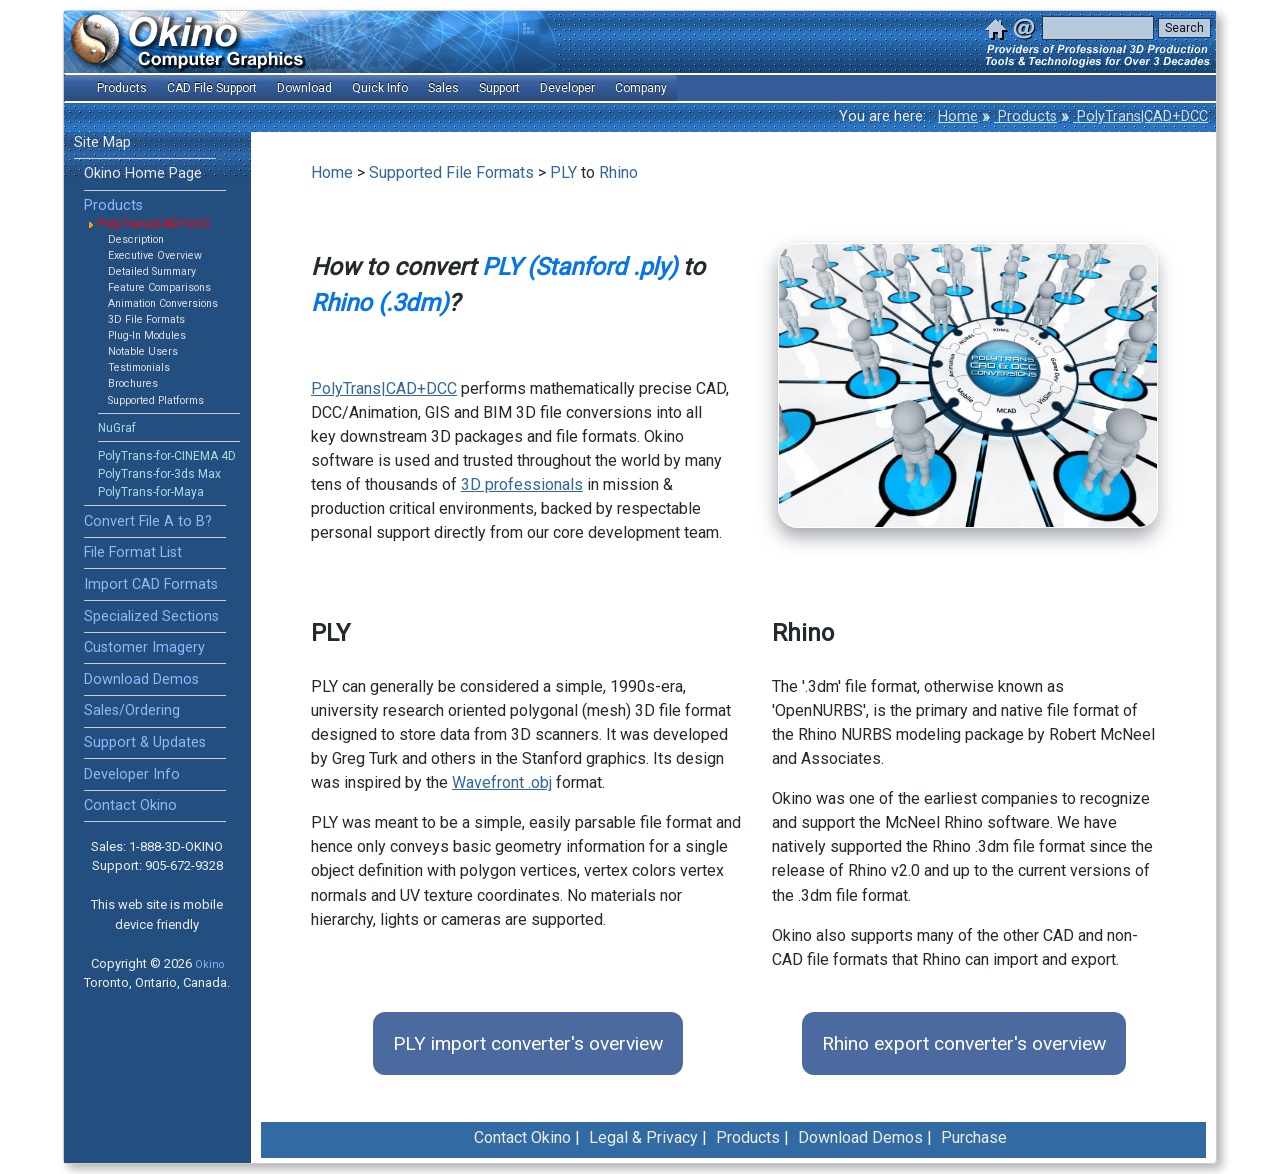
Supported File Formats (451, 172)
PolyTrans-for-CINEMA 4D (167, 456)
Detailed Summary (152, 271)
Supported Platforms (156, 400)
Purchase (974, 1137)
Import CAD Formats (151, 584)
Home (958, 116)
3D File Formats (146, 319)
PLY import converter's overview (528, 1043)
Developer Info (132, 774)
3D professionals (522, 484)
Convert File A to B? (148, 521)
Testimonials (139, 367)
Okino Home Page (143, 173)
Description (136, 239)
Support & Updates (145, 742)
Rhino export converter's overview (964, 1043)
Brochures (133, 383)
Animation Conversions (163, 303)
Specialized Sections (151, 616)
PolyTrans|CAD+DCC (1140, 116)
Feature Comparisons (159, 287)
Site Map (102, 142)
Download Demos (141, 679)
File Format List (133, 552)
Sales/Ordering (132, 710)
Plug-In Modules (147, 335)
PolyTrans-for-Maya (151, 492)
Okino (209, 964)
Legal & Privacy (643, 1137)
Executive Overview (155, 255)
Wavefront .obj (502, 782)
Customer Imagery (144, 647)
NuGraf (117, 428)
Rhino (618, 172)
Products (1025, 116)
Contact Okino (130, 805)
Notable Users (143, 351)
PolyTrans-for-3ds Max (159, 474)
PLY (563, 172)
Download (304, 88)
